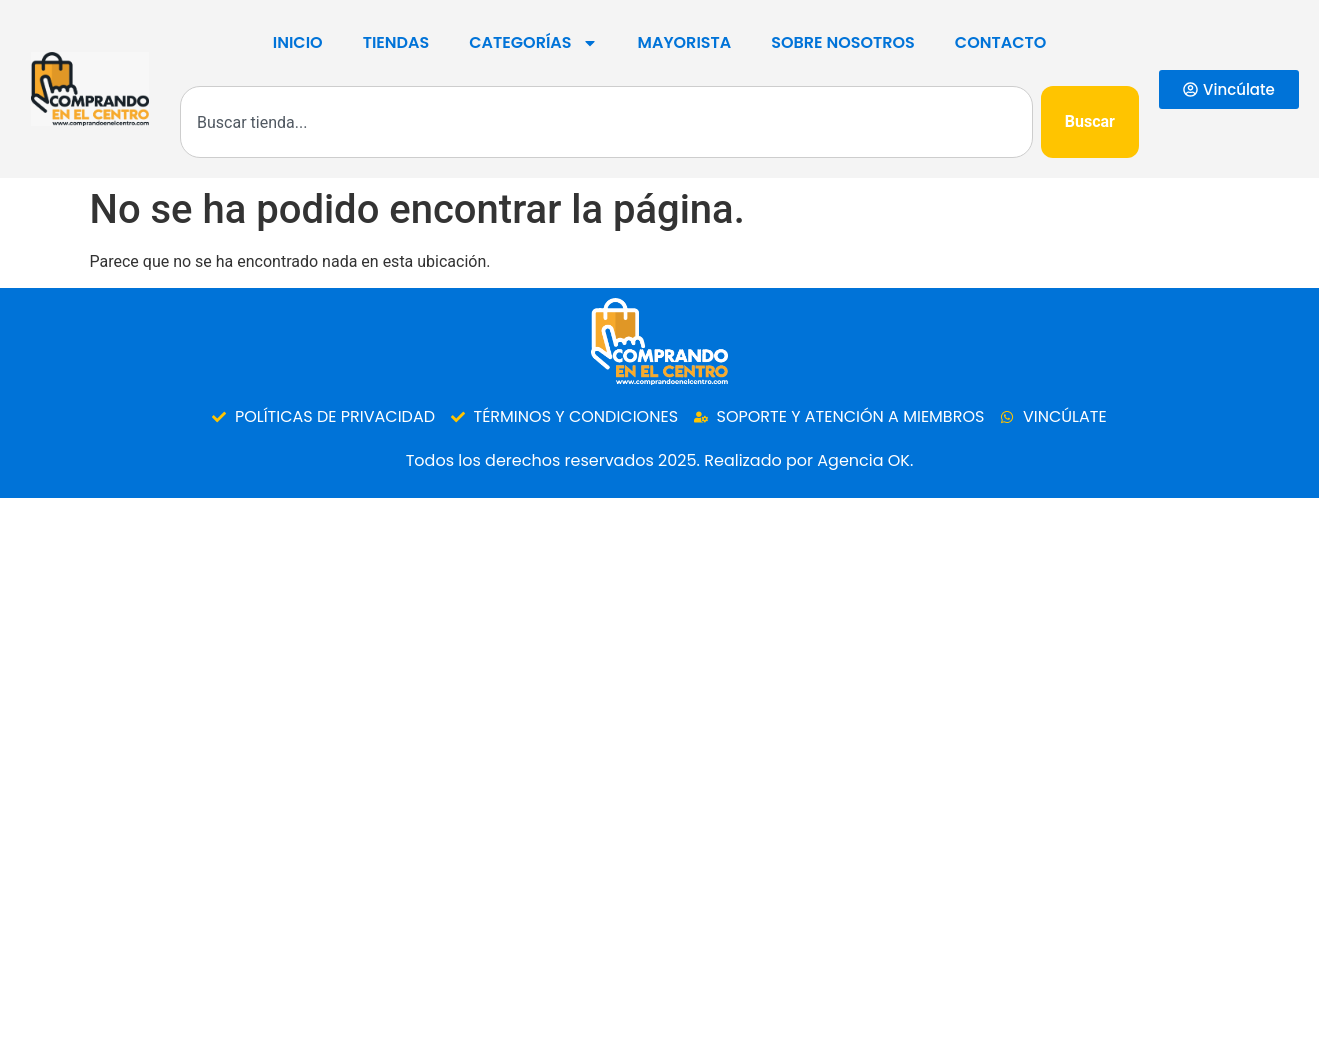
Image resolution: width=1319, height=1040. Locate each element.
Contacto (1000, 42)
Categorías (533, 43)
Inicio (298, 42)
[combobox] (606, 122)
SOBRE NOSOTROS (843, 42)
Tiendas (396, 42)
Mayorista (685, 42)
